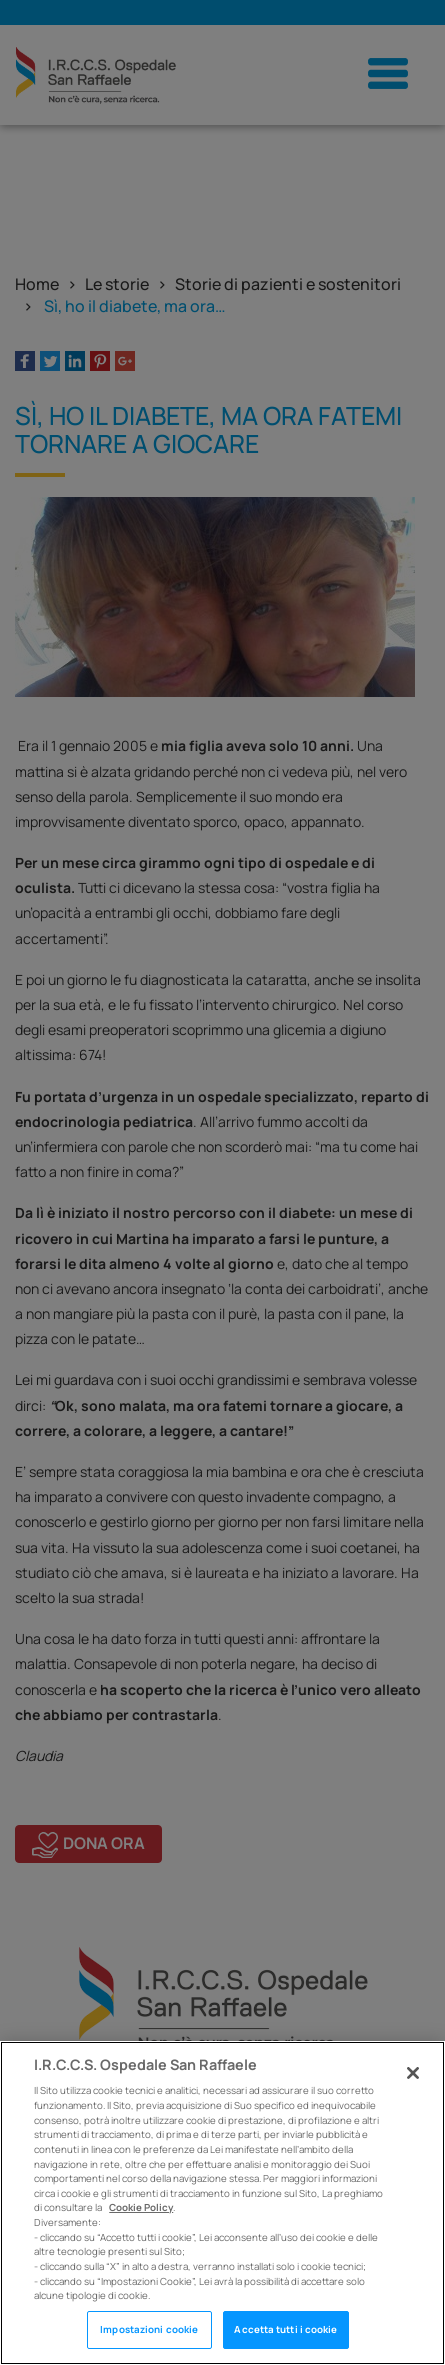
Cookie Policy (141, 2207)
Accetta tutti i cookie (285, 2329)
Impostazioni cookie (149, 2329)
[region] (222, 2203)
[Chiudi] (413, 2073)
